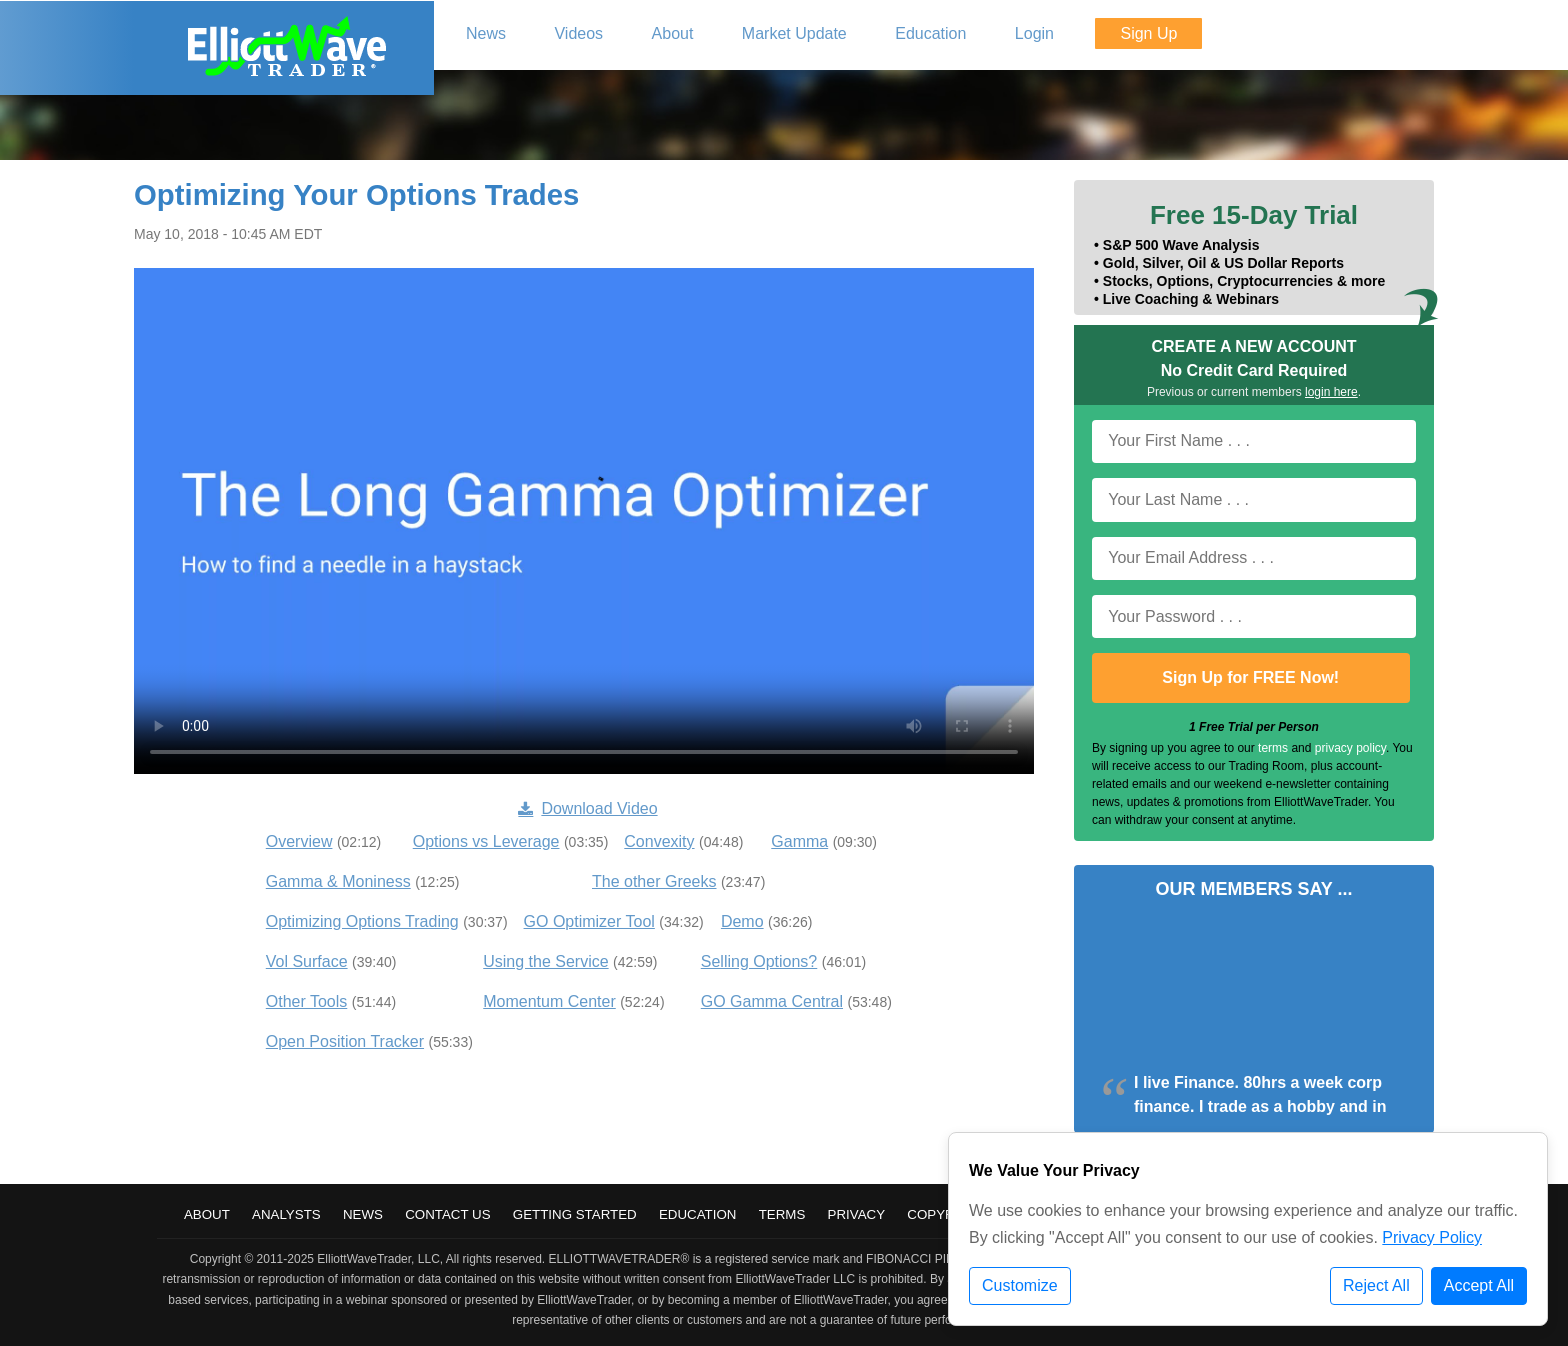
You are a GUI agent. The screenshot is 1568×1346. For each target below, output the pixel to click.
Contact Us (447, 1214)
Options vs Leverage (486, 841)
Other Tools (307, 1001)
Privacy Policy (1432, 1237)
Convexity (659, 841)
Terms (782, 1214)
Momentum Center (549, 1001)
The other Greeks (654, 881)
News (363, 1214)
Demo (742, 921)
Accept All (1479, 1285)
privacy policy (1350, 748)
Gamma (799, 841)
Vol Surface (307, 961)
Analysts (286, 1214)
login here (1331, 392)
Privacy (857, 1214)
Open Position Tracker (345, 1041)
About (207, 1214)
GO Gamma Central (772, 1001)
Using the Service (545, 961)
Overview (299, 841)
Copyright (946, 1214)
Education (698, 1214)
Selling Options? (759, 961)
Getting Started (575, 1214)
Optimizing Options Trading (362, 921)
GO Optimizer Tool (589, 921)
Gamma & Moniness (338, 881)
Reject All (1376, 1285)
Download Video (587, 808)
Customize (1020, 1285)
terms (1273, 748)
